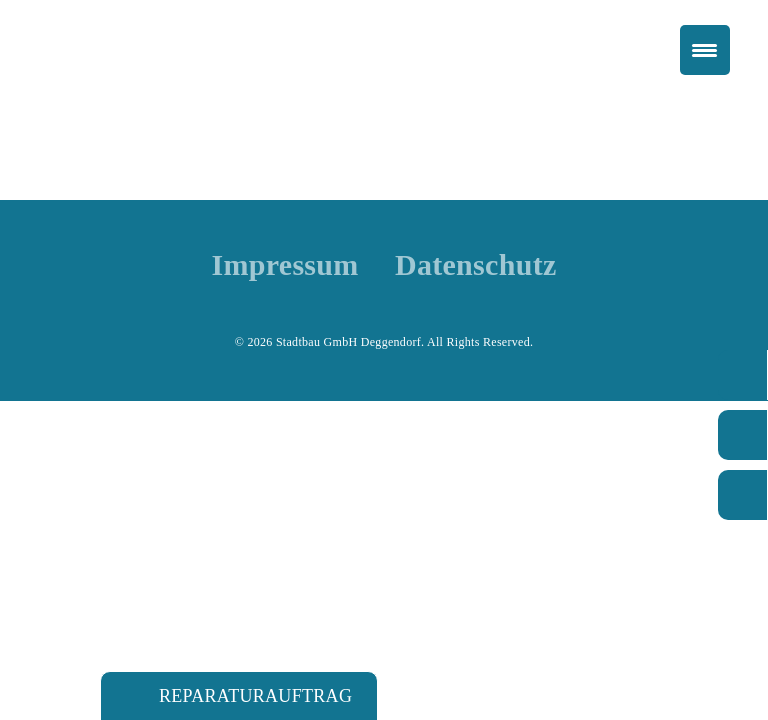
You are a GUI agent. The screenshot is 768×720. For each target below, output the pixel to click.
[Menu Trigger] (705, 50)
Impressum (284, 265)
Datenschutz (476, 265)
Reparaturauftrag (255, 696)
